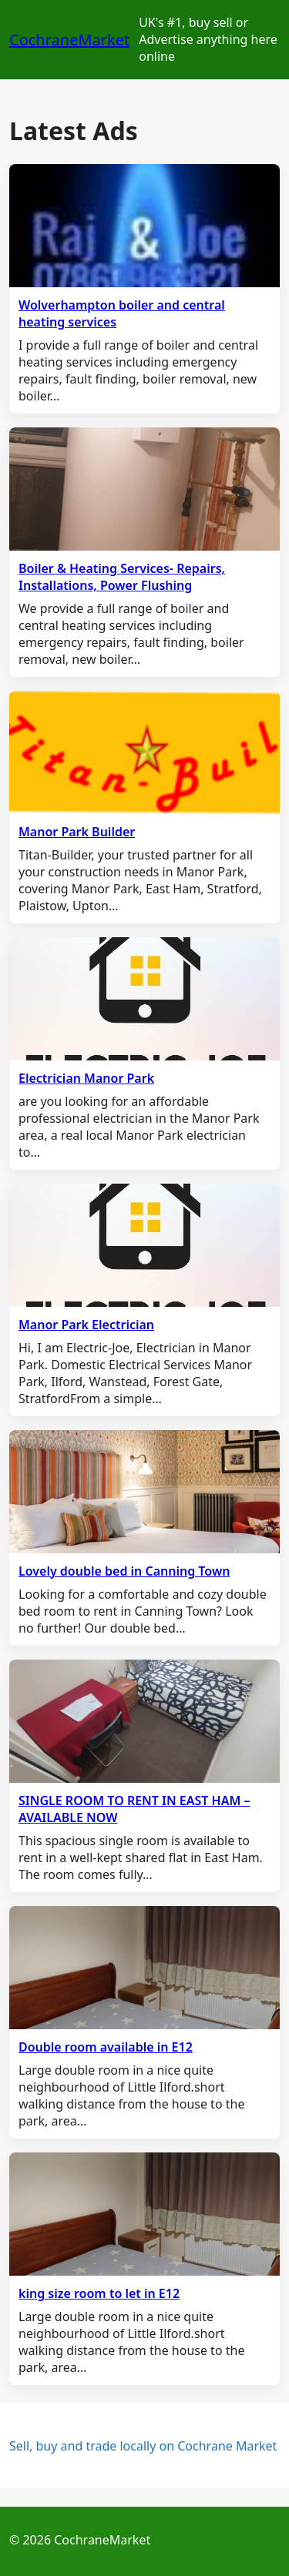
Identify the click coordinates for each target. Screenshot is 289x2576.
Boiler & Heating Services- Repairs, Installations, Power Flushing (121, 577)
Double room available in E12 (105, 2046)
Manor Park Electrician (86, 1324)
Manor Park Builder (76, 831)
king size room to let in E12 (99, 2293)
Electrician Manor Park (86, 1078)
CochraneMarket (69, 39)
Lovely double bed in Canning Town (124, 1571)
